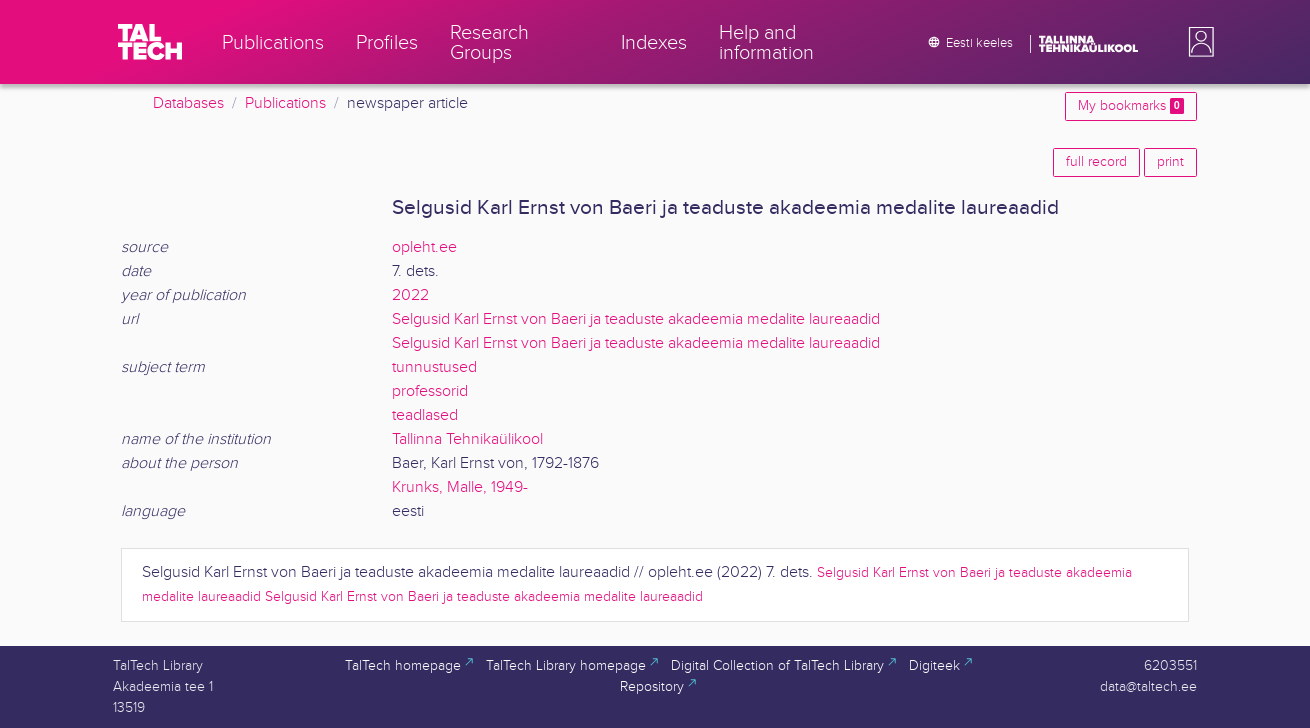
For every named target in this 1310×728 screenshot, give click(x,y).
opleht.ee (424, 247)
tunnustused (434, 367)
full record (1096, 162)
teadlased (425, 415)
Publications (285, 103)
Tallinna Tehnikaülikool (467, 439)
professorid (430, 391)
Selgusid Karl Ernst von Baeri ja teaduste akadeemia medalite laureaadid (636, 319)
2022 (410, 295)
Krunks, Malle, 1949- (460, 487)
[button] (1197, 42)
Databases (188, 103)
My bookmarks (1131, 106)
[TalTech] (150, 42)
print (1170, 162)
